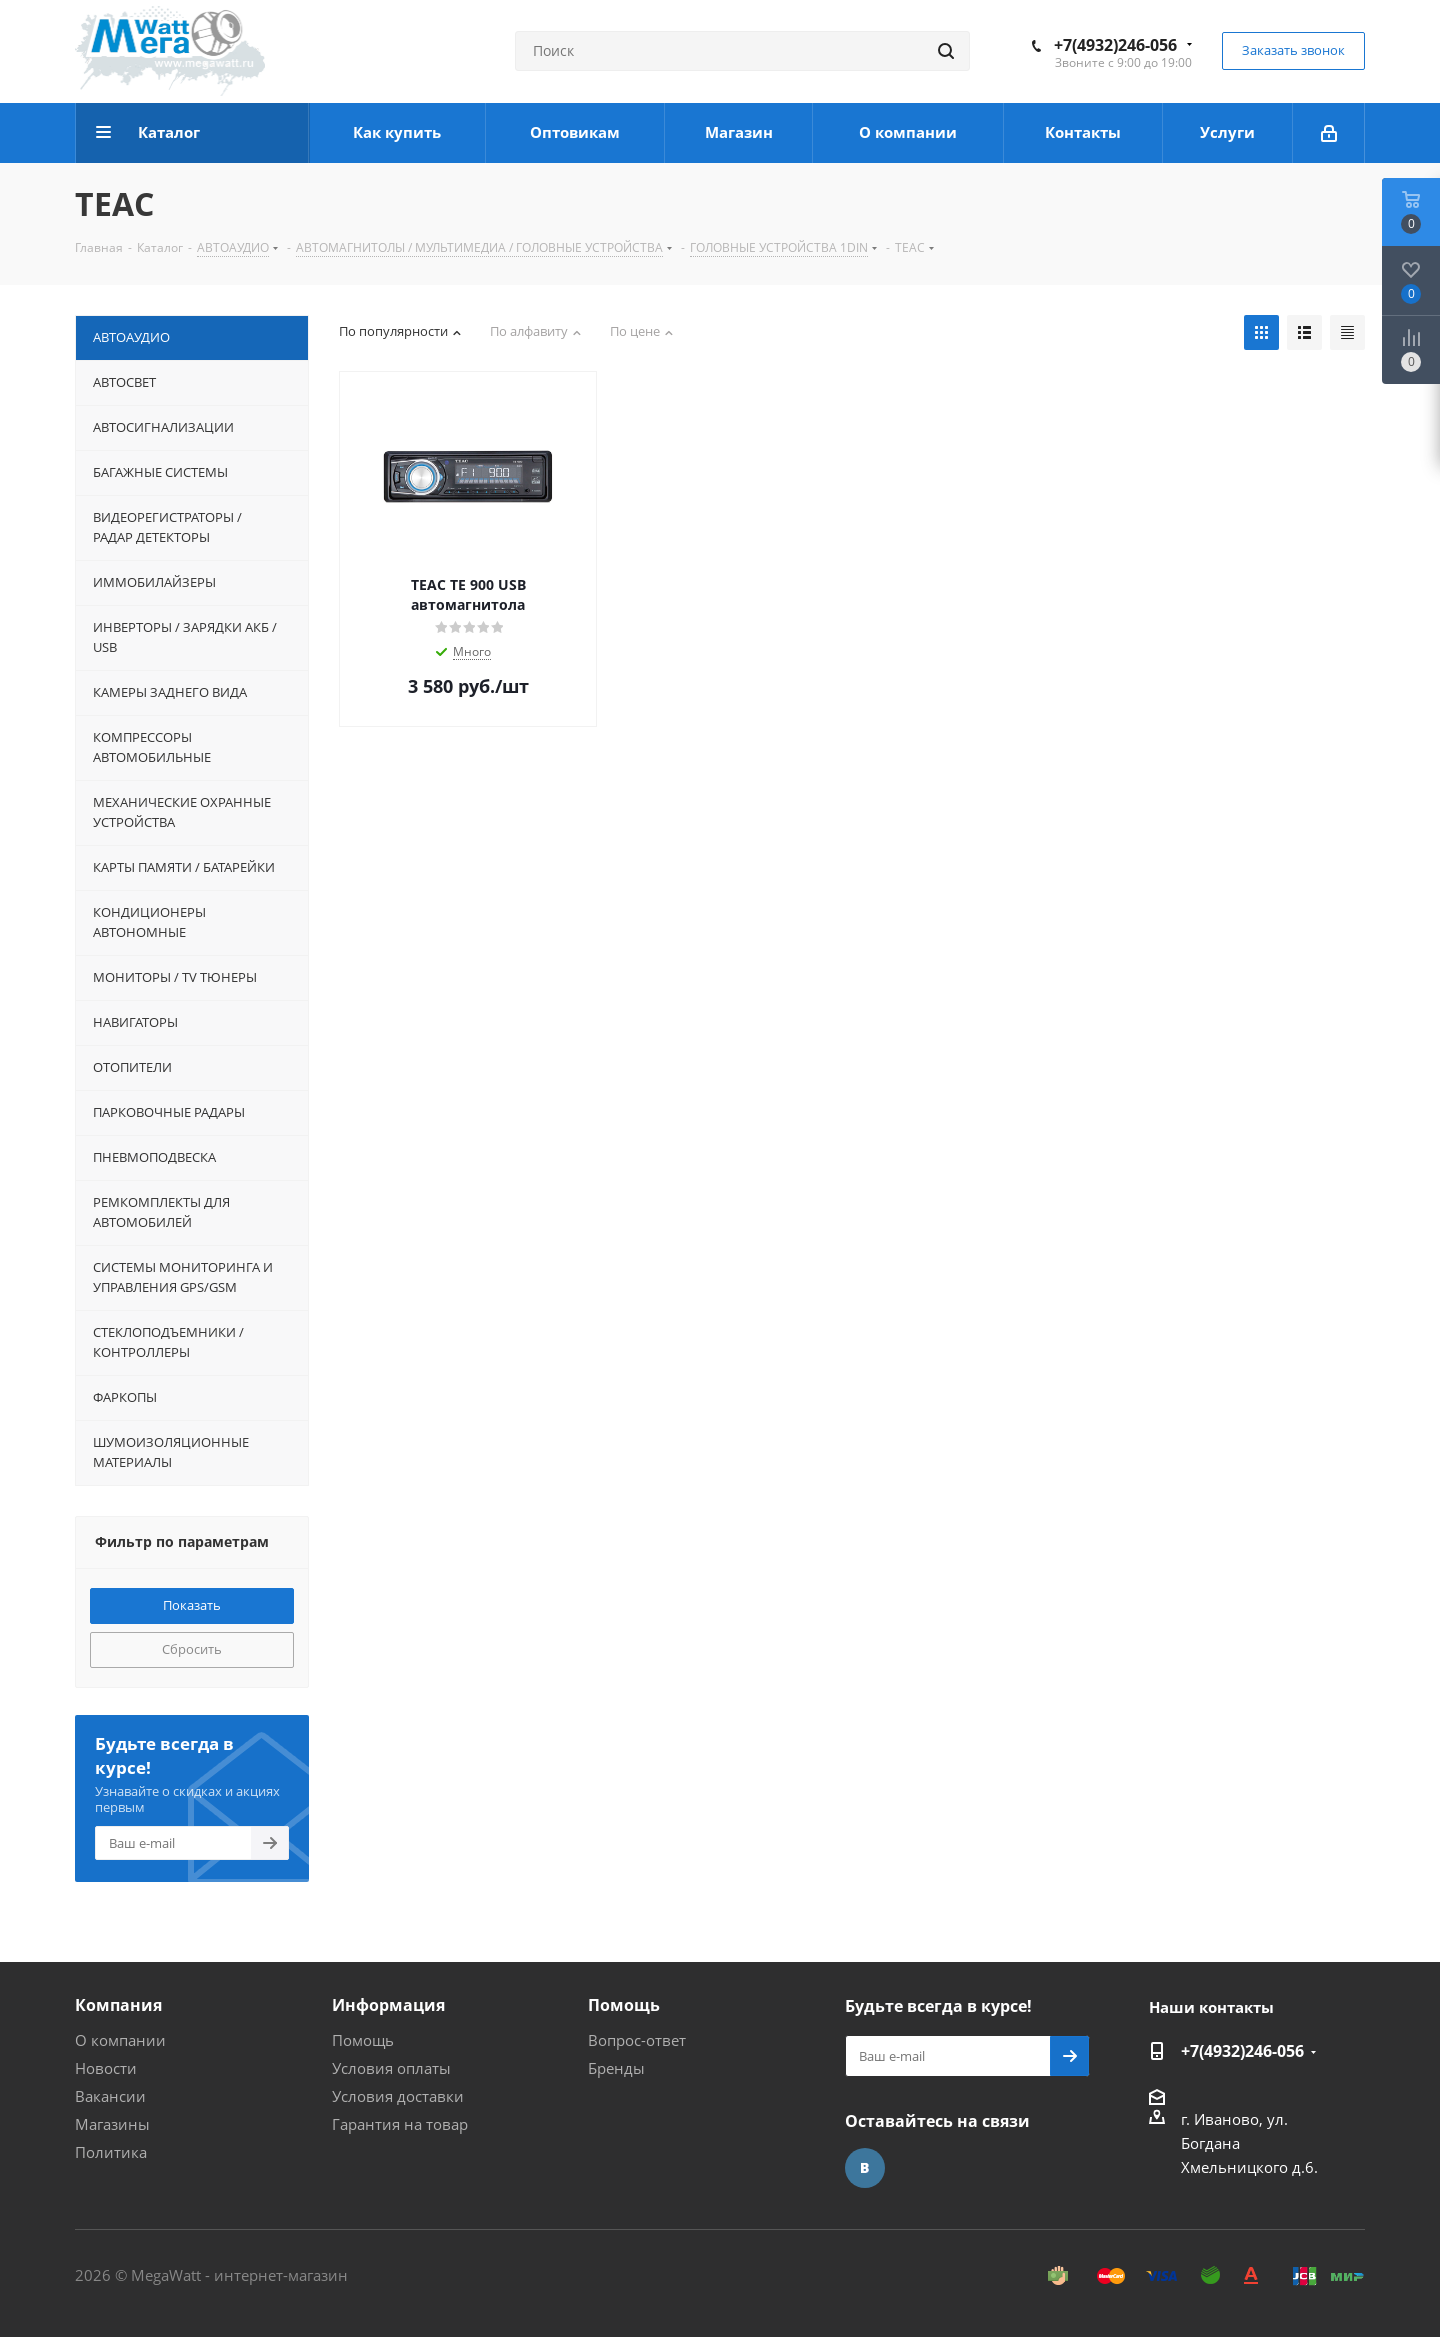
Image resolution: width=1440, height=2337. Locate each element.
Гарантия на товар (400, 2124)
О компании (120, 2040)
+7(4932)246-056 (1115, 45)
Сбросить (192, 1649)
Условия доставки (398, 2096)
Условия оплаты (391, 2068)
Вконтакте (865, 2168)
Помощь (363, 2040)
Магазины (112, 2124)
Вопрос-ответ (637, 2040)
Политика (111, 2152)
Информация (388, 2005)
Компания (118, 2005)
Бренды (616, 2068)
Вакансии (110, 2096)
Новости (106, 2068)
